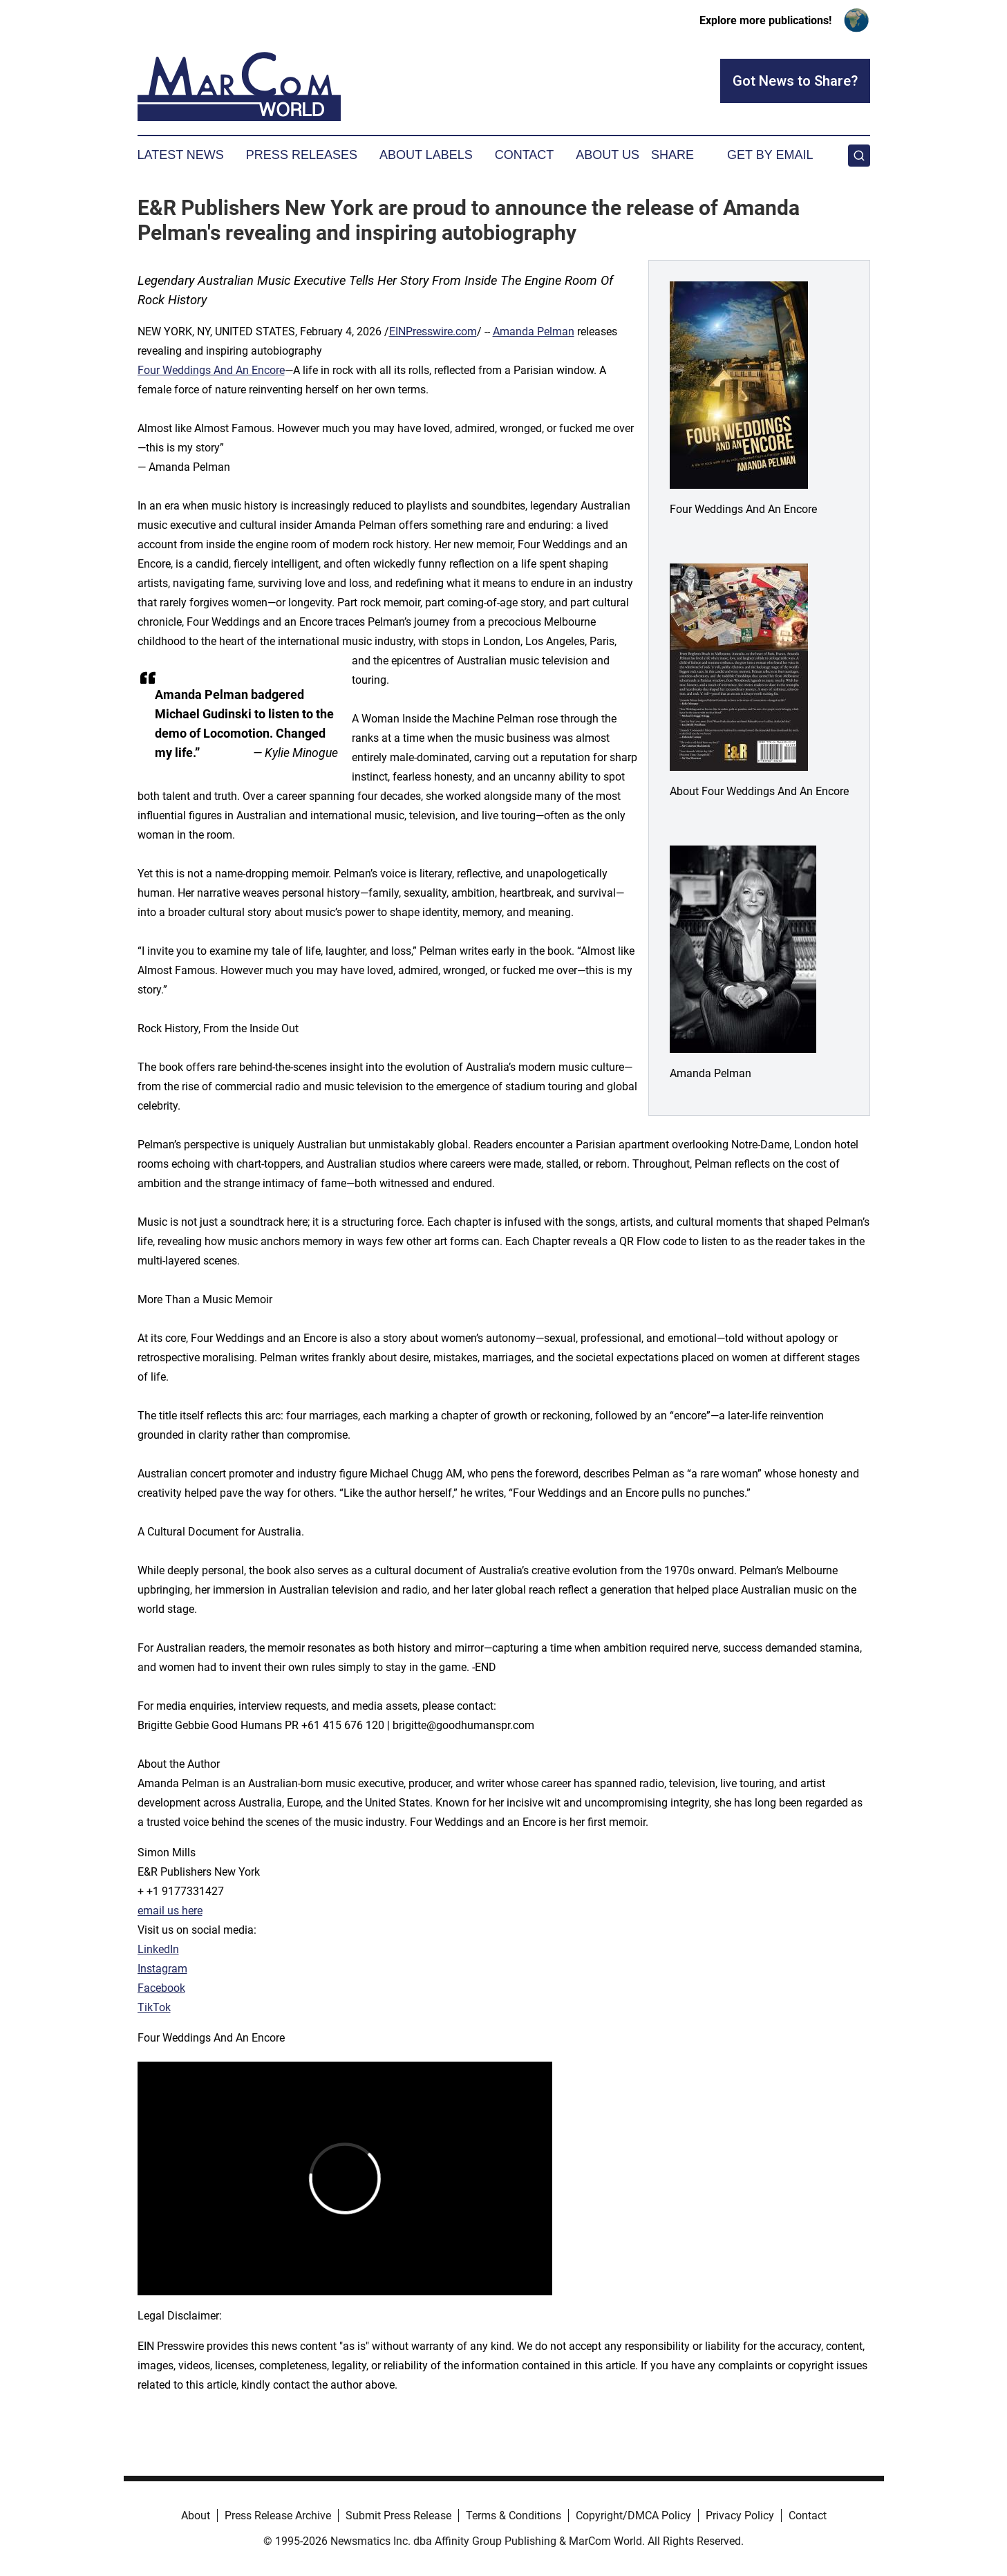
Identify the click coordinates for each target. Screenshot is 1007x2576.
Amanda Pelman (533, 331)
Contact (524, 155)
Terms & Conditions (513, 2515)
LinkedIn (158, 1949)
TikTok (154, 2007)
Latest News (181, 155)
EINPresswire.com (433, 331)
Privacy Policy (740, 2515)
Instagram (162, 1968)
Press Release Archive (278, 2515)
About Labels (426, 155)
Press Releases (301, 155)
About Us (607, 155)
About (195, 2515)
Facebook (161, 1988)
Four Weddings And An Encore (211, 370)
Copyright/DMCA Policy (633, 2515)
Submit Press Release (398, 2515)
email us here (170, 1910)
